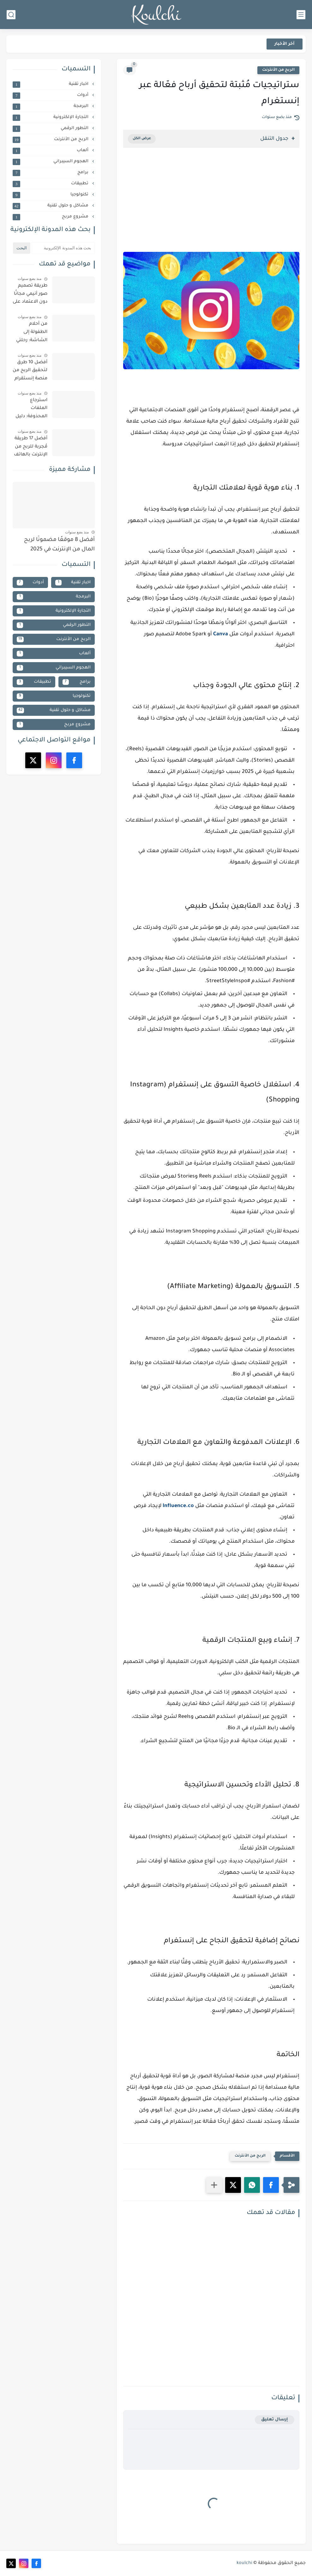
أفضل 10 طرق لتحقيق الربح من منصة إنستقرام (30, 370)
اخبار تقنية (51, 84)
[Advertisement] (211, 206)
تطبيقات (51, 184)
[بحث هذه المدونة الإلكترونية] (63, 248)
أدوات (51, 95)
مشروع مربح (51, 217)
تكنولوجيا (51, 195)
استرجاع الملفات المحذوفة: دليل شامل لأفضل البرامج (31, 409)
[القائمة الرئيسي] (301, 15)
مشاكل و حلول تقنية (51, 206)
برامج (51, 172)
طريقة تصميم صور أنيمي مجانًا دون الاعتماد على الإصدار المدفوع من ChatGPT (30, 295)
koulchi (244, 2563)
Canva (220, 634)
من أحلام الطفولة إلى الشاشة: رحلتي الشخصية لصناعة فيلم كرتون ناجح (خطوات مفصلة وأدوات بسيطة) (30, 333)
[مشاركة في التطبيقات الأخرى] (214, 2185)
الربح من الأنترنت (278, 70)
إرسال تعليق (274, 2419)
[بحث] (11, 15)
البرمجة (51, 106)
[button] (271, 2185)
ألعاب (51, 150)
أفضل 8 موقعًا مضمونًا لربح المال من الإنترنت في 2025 (59, 545)
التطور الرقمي (51, 128)
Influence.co (178, 1506)
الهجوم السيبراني (51, 161)
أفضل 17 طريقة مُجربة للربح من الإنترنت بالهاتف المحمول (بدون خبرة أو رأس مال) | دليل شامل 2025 (30, 448)
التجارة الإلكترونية (51, 117)
